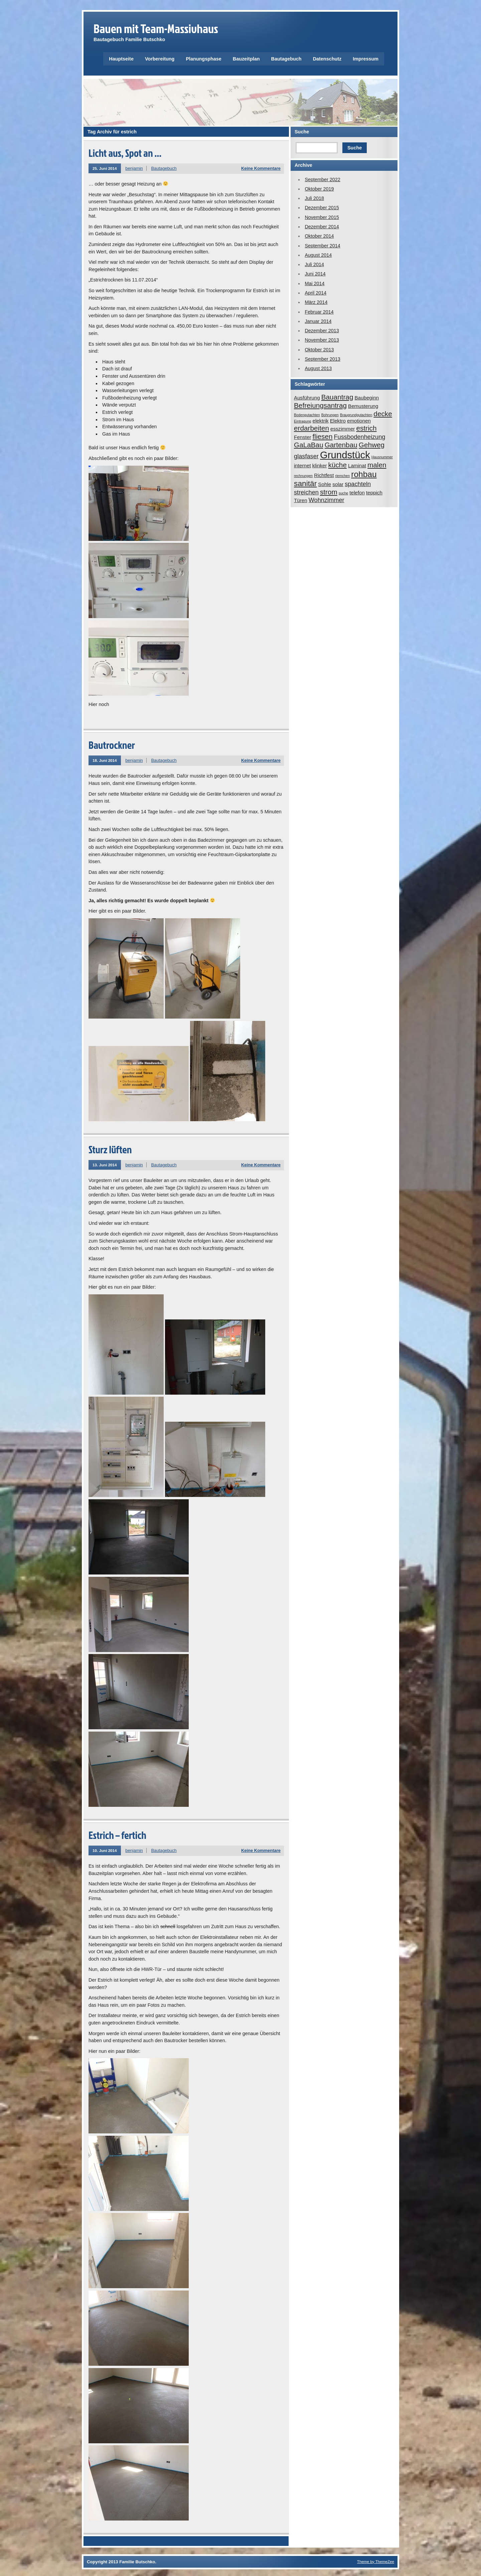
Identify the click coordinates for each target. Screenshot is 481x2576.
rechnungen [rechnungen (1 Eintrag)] (303, 476)
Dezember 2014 (322, 226)
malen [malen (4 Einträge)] (376, 465)
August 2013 (318, 368)
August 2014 (318, 255)
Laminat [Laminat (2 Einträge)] (357, 465)
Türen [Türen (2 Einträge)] (300, 500)
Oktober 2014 (319, 236)
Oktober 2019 (319, 189)
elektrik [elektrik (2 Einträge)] (321, 421)
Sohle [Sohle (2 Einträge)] (324, 484)
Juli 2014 (314, 264)
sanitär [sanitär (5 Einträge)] (305, 483)
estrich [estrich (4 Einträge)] (366, 428)
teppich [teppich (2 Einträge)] (374, 492)
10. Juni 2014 (105, 1850)
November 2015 (322, 217)
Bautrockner (112, 745)
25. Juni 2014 (105, 168)
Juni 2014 (315, 273)
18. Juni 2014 (105, 760)
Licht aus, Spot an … (125, 153)
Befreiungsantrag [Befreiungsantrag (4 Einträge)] (320, 405)
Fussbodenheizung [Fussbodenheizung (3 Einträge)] (359, 436)
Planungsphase (203, 59)
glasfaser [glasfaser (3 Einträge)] (306, 456)
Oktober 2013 (319, 349)
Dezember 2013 (322, 330)
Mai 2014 (314, 283)
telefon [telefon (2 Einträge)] (357, 492)
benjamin (134, 168)
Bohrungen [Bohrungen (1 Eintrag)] (330, 415)
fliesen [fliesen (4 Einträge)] (323, 436)
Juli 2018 (314, 198)
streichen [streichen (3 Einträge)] (306, 492)
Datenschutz (327, 59)
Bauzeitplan (246, 59)
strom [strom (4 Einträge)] (328, 492)
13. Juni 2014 (105, 1165)
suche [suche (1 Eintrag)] (343, 493)
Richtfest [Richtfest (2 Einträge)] (324, 475)
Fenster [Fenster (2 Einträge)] (302, 437)
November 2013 (322, 340)
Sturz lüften (110, 1149)
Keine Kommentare (261, 168)
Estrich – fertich (117, 1835)
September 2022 (322, 179)
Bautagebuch (286, 59)
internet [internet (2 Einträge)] (302, 465)
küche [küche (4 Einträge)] (337, 465)
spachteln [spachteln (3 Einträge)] (358, 483)
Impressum (365, 59)
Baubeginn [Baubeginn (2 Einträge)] (366, 397)
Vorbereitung (159, 59)
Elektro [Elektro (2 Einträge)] (338, 421)
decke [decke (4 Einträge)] (382, 414)
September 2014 (322, 245)
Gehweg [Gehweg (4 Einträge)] (371, 445)
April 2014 (315, 293)
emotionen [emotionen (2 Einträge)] (359, 421)
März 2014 (316, 302)
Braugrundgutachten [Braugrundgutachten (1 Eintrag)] (356, 415)
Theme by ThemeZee (375, 2561)
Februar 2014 (319, 312)
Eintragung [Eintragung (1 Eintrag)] (302, 421)
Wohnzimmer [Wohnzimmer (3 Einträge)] (326, 499)
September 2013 (322, 359)
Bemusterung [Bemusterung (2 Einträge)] (363, 406)
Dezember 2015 (322, 207)
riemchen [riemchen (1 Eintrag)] (342, 476)
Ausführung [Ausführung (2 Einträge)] (307, 397)
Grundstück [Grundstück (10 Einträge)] (345, 454)
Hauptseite (121, 59)
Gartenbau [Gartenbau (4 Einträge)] (341, 445)
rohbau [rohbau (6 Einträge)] (363, 474)
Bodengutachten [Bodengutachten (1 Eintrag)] (307, 415)
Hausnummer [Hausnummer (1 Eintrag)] (382, 457)
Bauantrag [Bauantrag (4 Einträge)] (337, 397)
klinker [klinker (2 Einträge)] (319, 465)
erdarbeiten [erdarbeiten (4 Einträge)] (311, 428)
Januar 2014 (318, 321)
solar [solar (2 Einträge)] (337, 484)
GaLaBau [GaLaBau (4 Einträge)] (308, 445)
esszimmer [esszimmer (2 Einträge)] (342, 429)
